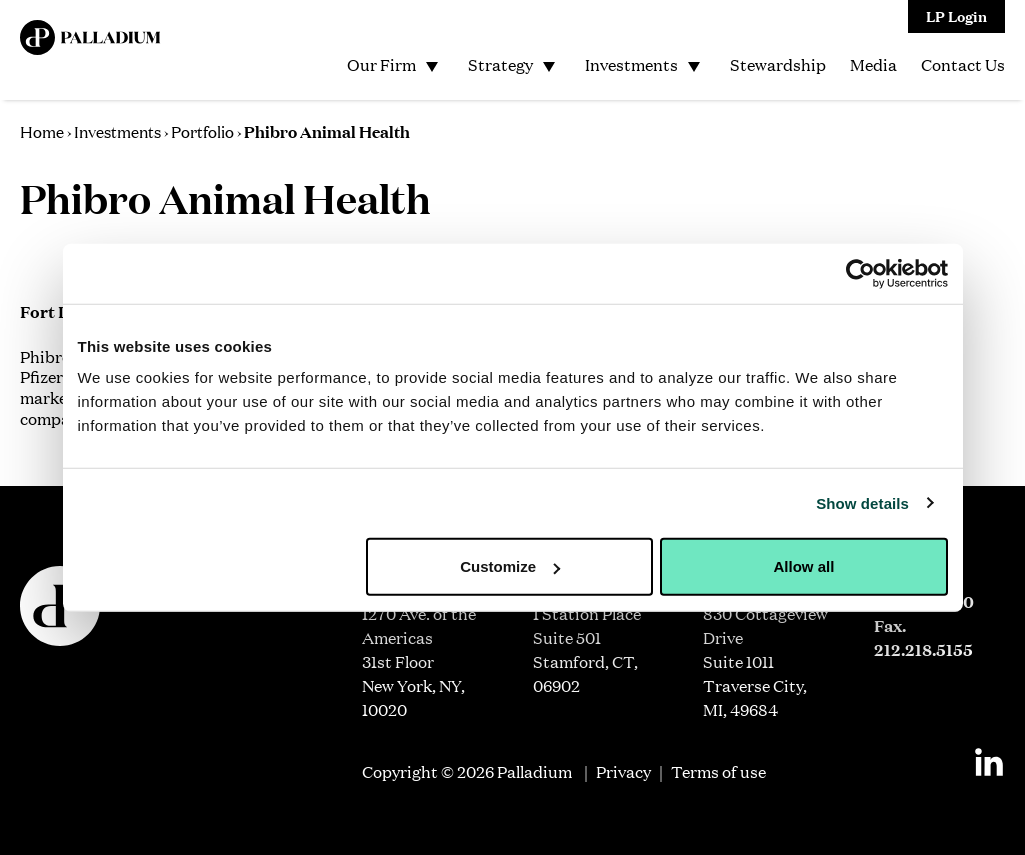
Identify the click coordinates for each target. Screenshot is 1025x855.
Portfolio (202, 131)
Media (873, 64)
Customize (510, 566)
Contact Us (963, 64)
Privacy (623, 771)
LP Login (956, 15)
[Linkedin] (989, 762)
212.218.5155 (923, 649)
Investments (631, 64)
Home (42, 131)
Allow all (804, 566)
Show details (862, 502)
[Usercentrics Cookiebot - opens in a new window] (860, 273)
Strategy (500, 64)
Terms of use (718, 771)
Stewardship (778, 64)
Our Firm (381, 64)
